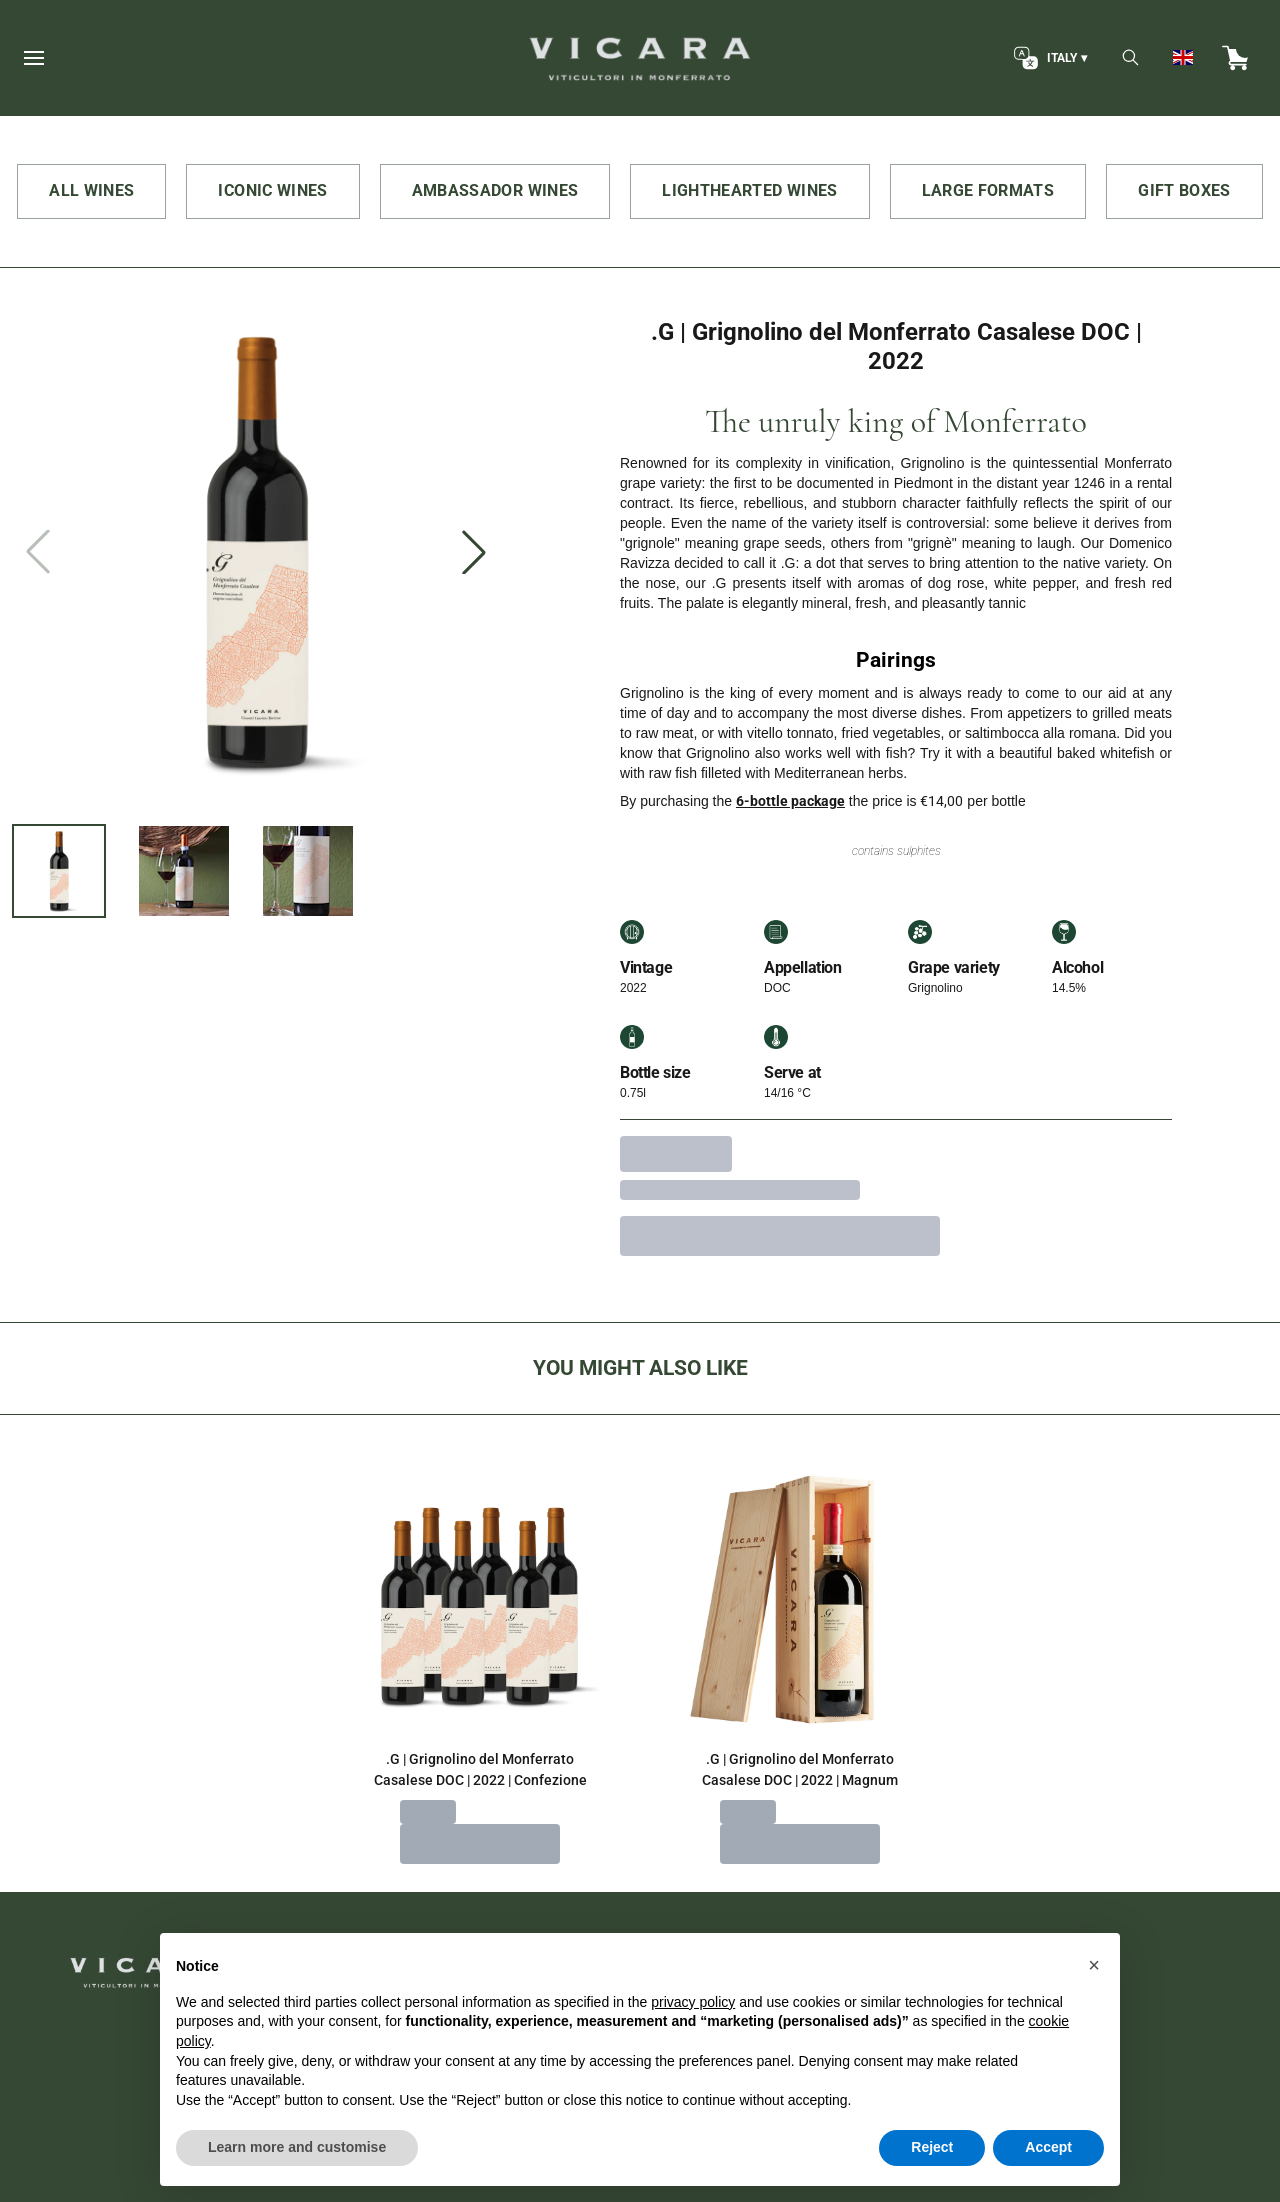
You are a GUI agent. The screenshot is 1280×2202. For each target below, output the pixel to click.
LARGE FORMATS (988, 190)
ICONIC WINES (272, 190)
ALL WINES (91, 190)
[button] (1094, 2012)
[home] (639, 58)
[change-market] (1048, 58)
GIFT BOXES (1184, 190)
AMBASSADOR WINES (495, 190)
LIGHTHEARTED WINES (749, 190)
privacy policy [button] (693, 2049)
